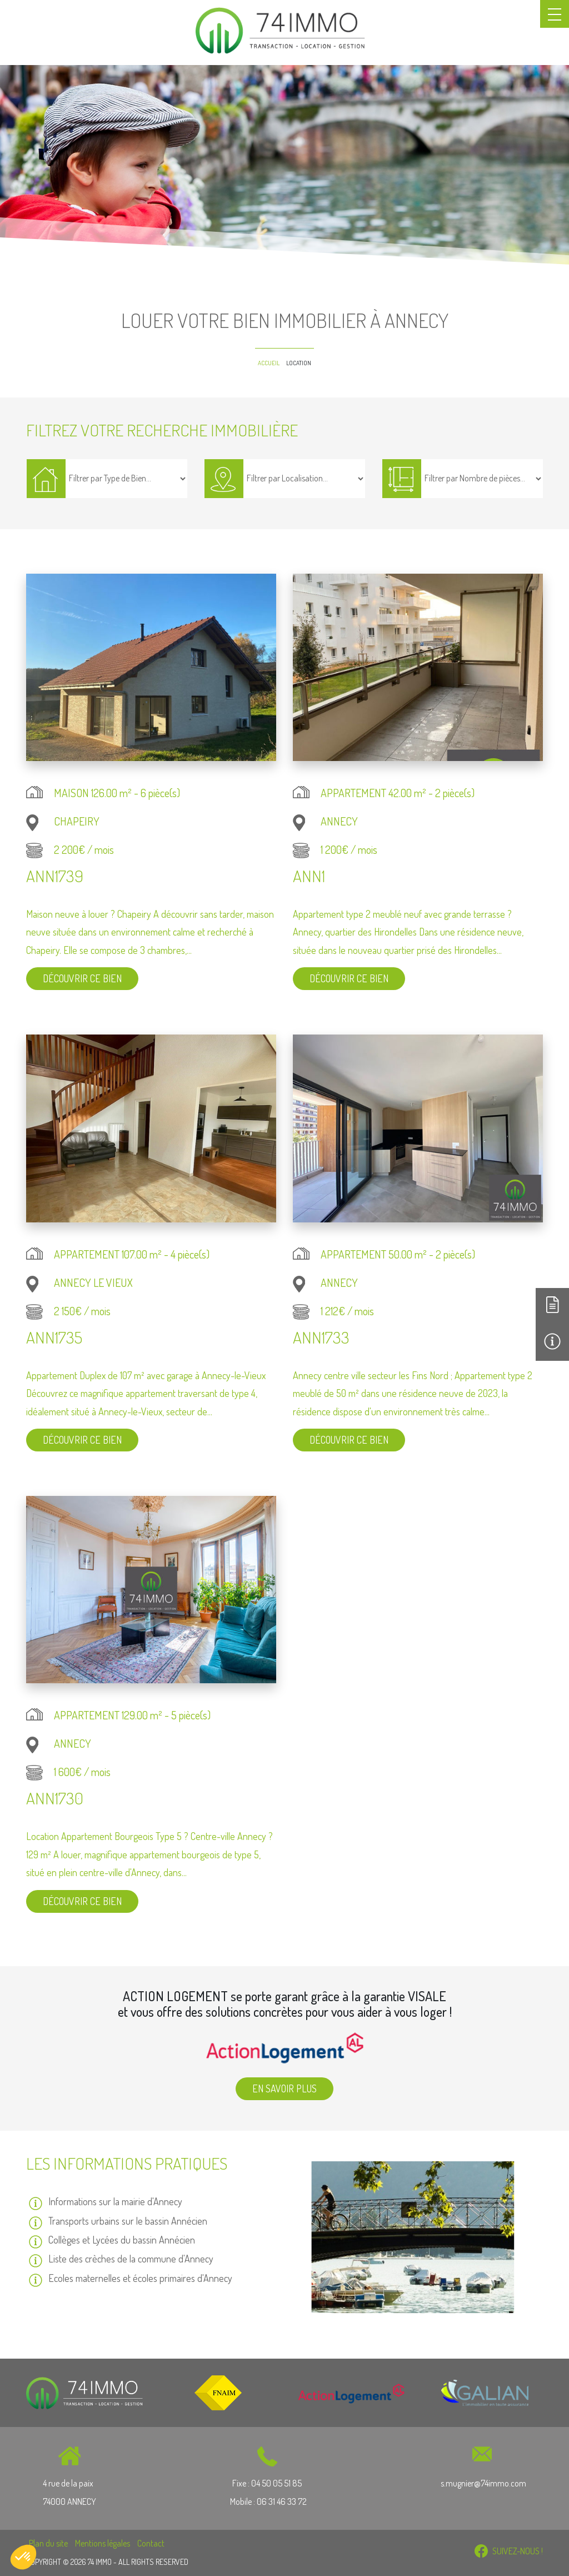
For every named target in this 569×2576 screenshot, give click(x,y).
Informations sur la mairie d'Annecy (115, 2201)
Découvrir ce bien (82, 978)
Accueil (268, 363)
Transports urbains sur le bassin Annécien (127, 2221)
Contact (150, 2543)
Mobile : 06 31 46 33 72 (268, 2501)
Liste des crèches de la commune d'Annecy (130, 2258)
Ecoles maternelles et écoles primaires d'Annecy (140, 2278)
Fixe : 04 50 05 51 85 (267, 2483)
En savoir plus (284, 2088)
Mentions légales (102, 2543)
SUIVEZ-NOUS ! (509, 2551)
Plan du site (48, 2543)
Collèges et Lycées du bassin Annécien (121, 2240)
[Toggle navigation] (554, 14)
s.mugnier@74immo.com (483, 2483)
